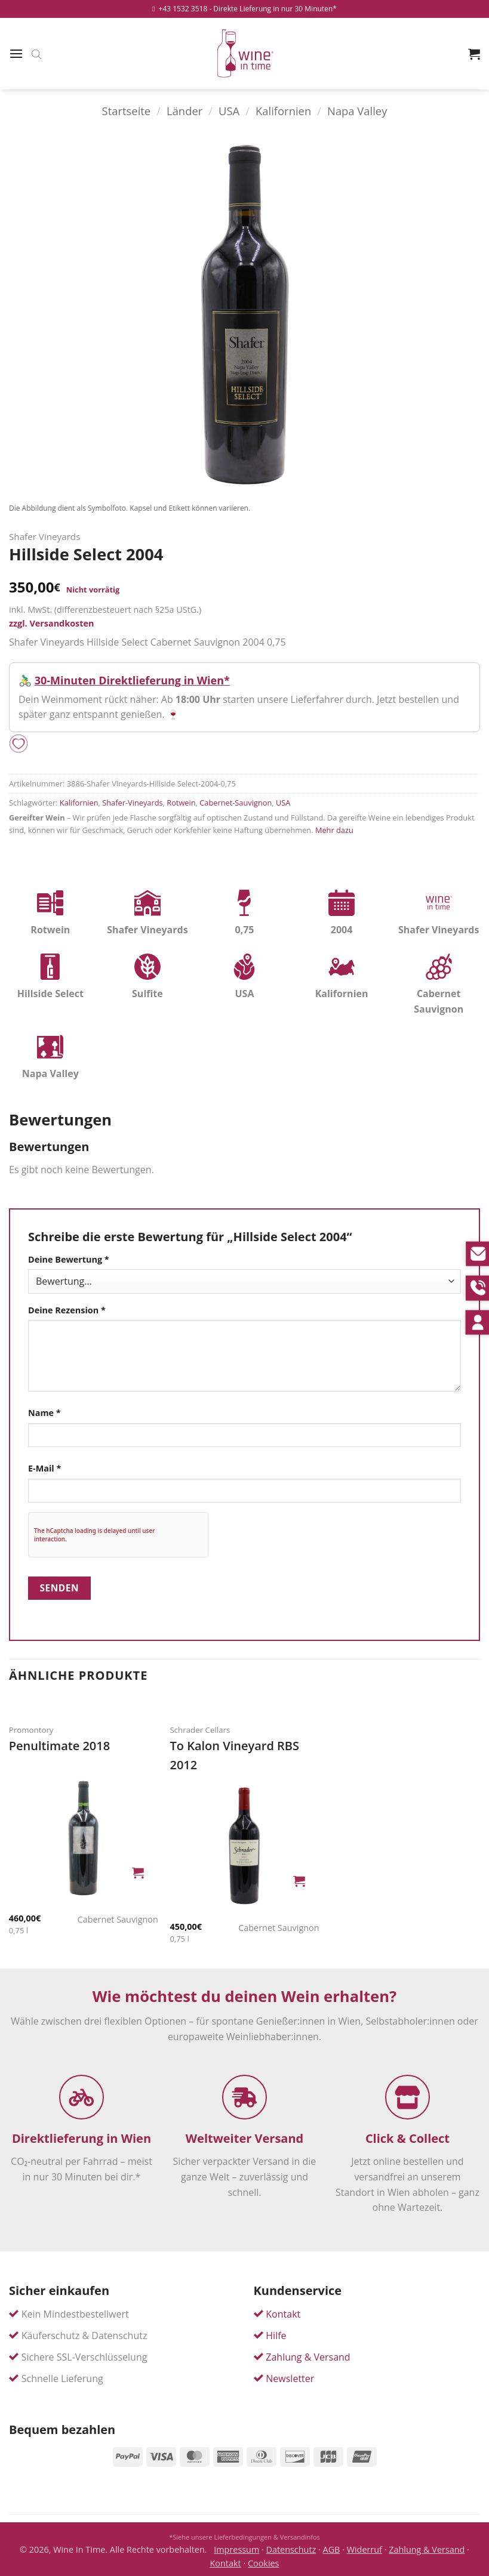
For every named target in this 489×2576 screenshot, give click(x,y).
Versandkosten (61, 623)
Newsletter (290, 2378)
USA (229, 110)
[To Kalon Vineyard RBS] (244, 1846)
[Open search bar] (36, 53)
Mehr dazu (334, 830)
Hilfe (276, 2335)
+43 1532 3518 (179, 9)
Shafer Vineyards (44, 536)
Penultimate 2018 (59, 1746)
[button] (16, 53)
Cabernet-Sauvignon (235, 802)
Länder (184, 110)
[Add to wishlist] (18, 743)
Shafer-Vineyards (132, 802)
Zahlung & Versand (308, 2357)
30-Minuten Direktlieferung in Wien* (132, 680)
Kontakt (283, 2314)
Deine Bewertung (68, 1259)
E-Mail (44, 1468)
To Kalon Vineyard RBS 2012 (234, 1755)
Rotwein (181, 802)
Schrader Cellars (200, 1729)
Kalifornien (283, 110)
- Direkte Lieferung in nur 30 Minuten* (272, 9)
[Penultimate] (83, 1838)
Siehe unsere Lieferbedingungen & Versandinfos (246, 2536)
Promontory (31, 1729)
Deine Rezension (67, 1310)
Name (44, 1412)
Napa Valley (357, 110)
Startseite (126, 110)
